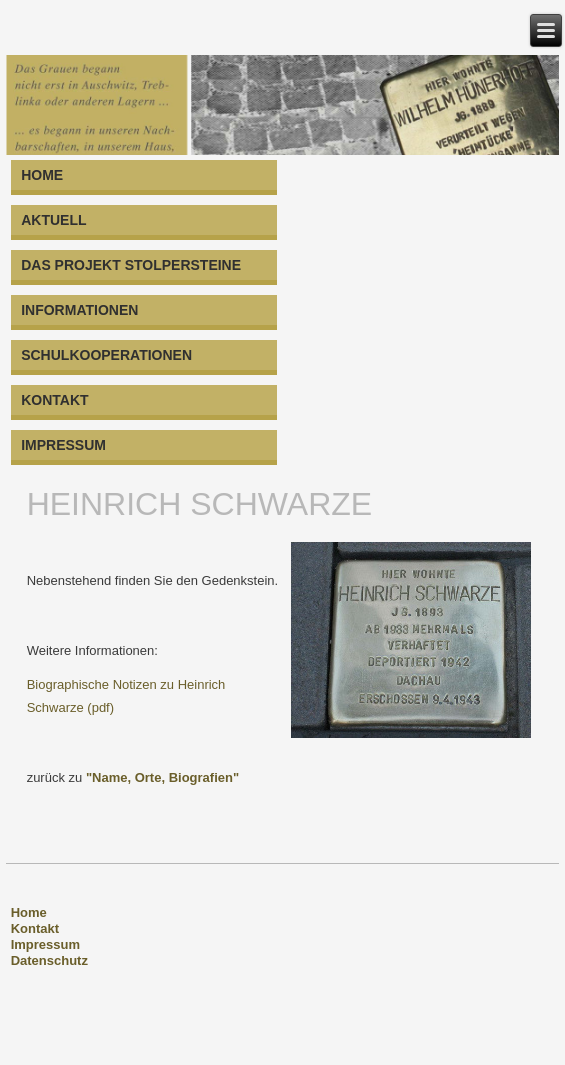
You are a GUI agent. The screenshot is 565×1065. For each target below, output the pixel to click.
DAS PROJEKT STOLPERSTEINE (131, 265)
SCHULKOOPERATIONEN (106, 355)
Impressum (45, 944)
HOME (42, 175)
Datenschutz (49, 960)
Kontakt (35, 928)
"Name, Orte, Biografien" (162, 777)
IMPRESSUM (63, 445)
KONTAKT (54, 400)
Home (29, 912)
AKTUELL (53, 220)
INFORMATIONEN (79, 310)
